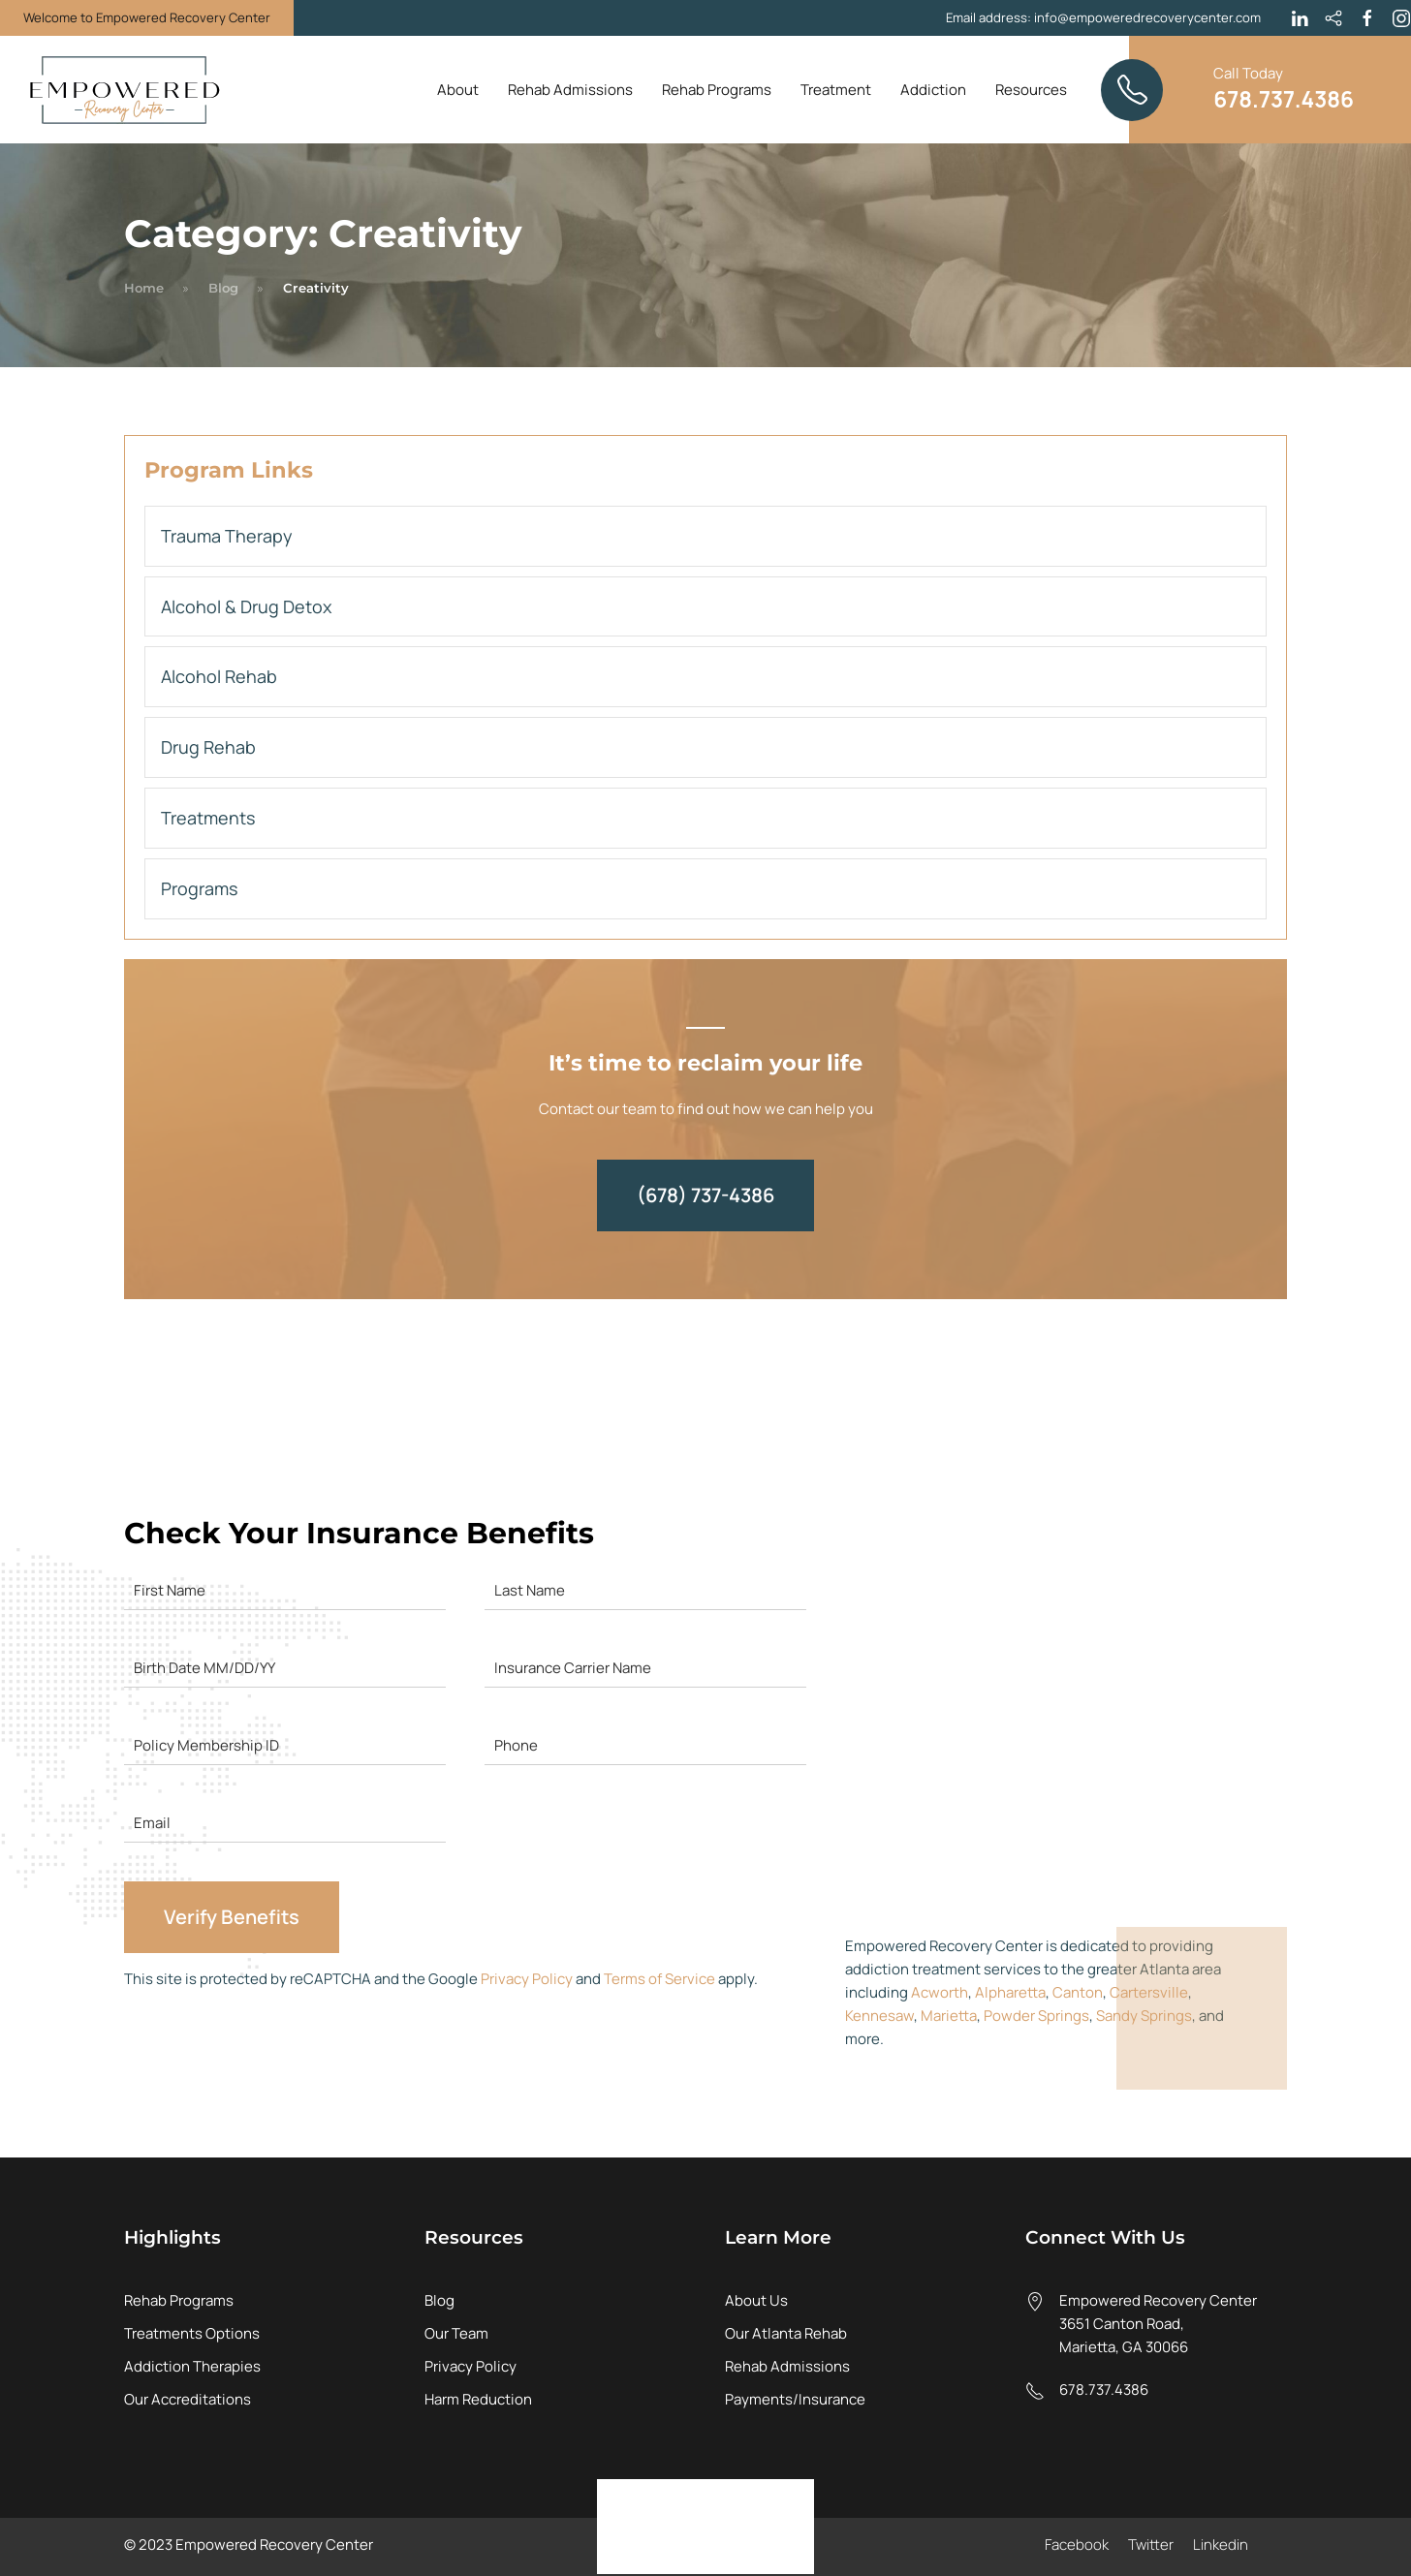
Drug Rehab (208, 747)
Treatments (208, 817)
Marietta (949, 2015)
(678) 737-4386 (705, 1195)
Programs (199, 888)
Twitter (1151, 2544)
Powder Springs (1036, 2015)
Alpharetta (1010, 1992)
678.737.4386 (1103, 2389)
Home (144, 287)
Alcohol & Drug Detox (246, 606)
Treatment (835, 89)
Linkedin (1220, 2544)
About (458, 89)
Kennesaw (879, 2015)
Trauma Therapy (227, 535)
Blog (223, 287)
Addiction (933, 89)
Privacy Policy (527, 1979)
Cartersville (1149, 1992)
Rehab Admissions (570, 89)
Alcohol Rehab (219, 676)
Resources (1031, 89)
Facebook (1077, 2544)
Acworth (939, 1992)
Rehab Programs (716, 89)
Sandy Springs (1144, 2015)
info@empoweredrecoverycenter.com (1147, 17)
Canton (1077, 1992)
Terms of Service (659, 1979)
